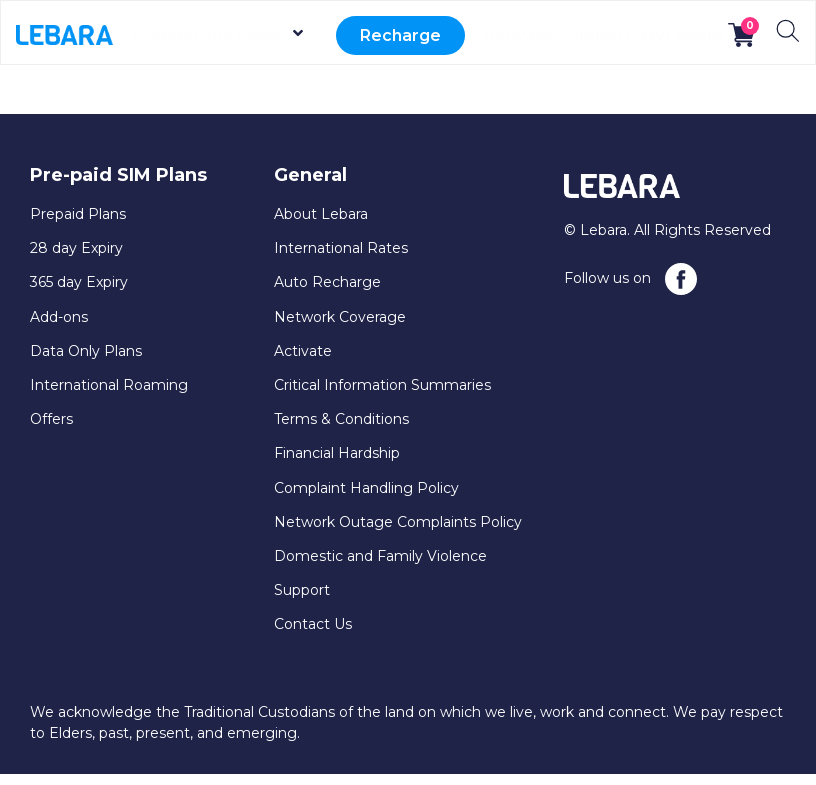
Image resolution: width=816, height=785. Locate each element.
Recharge (406, 35)
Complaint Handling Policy (366, 488)
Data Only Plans (86, 351)
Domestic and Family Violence (380, 556)
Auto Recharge (327, 282)
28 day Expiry (76, 248)
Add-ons (59, 317)
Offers (51, 419)
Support (596, 35)
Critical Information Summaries (382, 385)
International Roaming (109, 385)
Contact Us (313, 624)
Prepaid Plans (78, 214)
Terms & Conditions (341, 419)
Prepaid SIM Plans (235, 35)
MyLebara (682, 35)
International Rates (341, 248)
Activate (515, 35)
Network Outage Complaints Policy (398, 522)
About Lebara (321, 214)
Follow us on (630, 279)
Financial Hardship (337, 453)
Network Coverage (340, 317)
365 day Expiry (79, 282)
